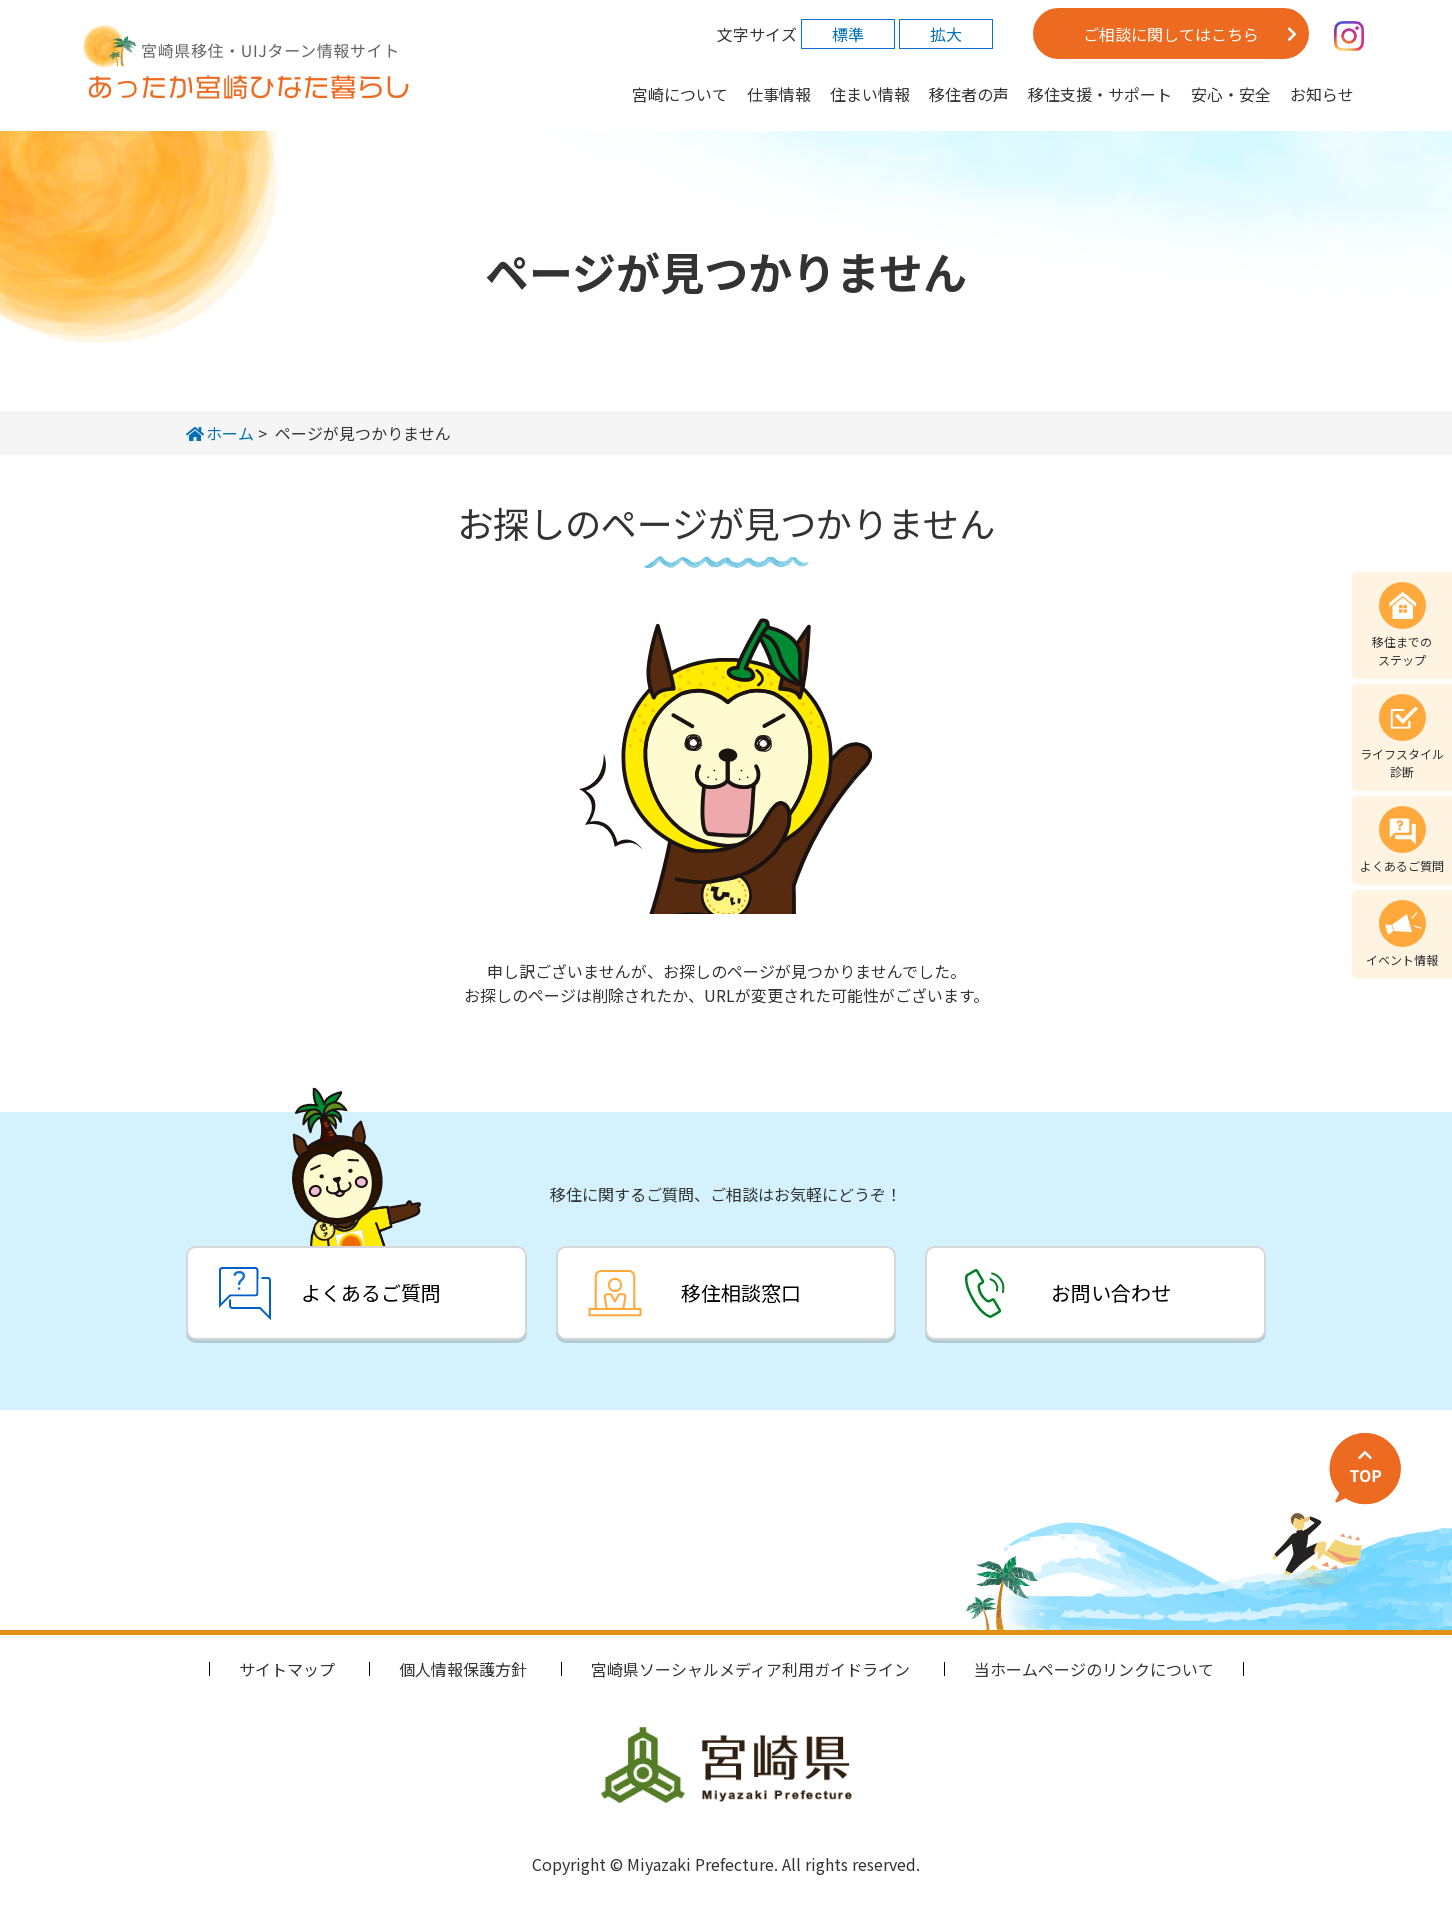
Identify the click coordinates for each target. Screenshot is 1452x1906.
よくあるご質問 (368, 1292)
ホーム (220, 433)
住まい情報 (870, 94)
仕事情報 (779, 94)
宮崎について (680, 94)
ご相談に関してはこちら (1171, 34)
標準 (848, 34)
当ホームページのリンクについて (1094, 1669)
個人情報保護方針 (463, 1669)
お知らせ (1322, 94)
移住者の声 (969, 94)
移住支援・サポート (1100, 94)
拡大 (946, 34)
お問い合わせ (1114, 1292)
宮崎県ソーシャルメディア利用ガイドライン (750, 1669)
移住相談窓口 (741, 1292)
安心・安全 (1231, 94)
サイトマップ (287, 1669)
